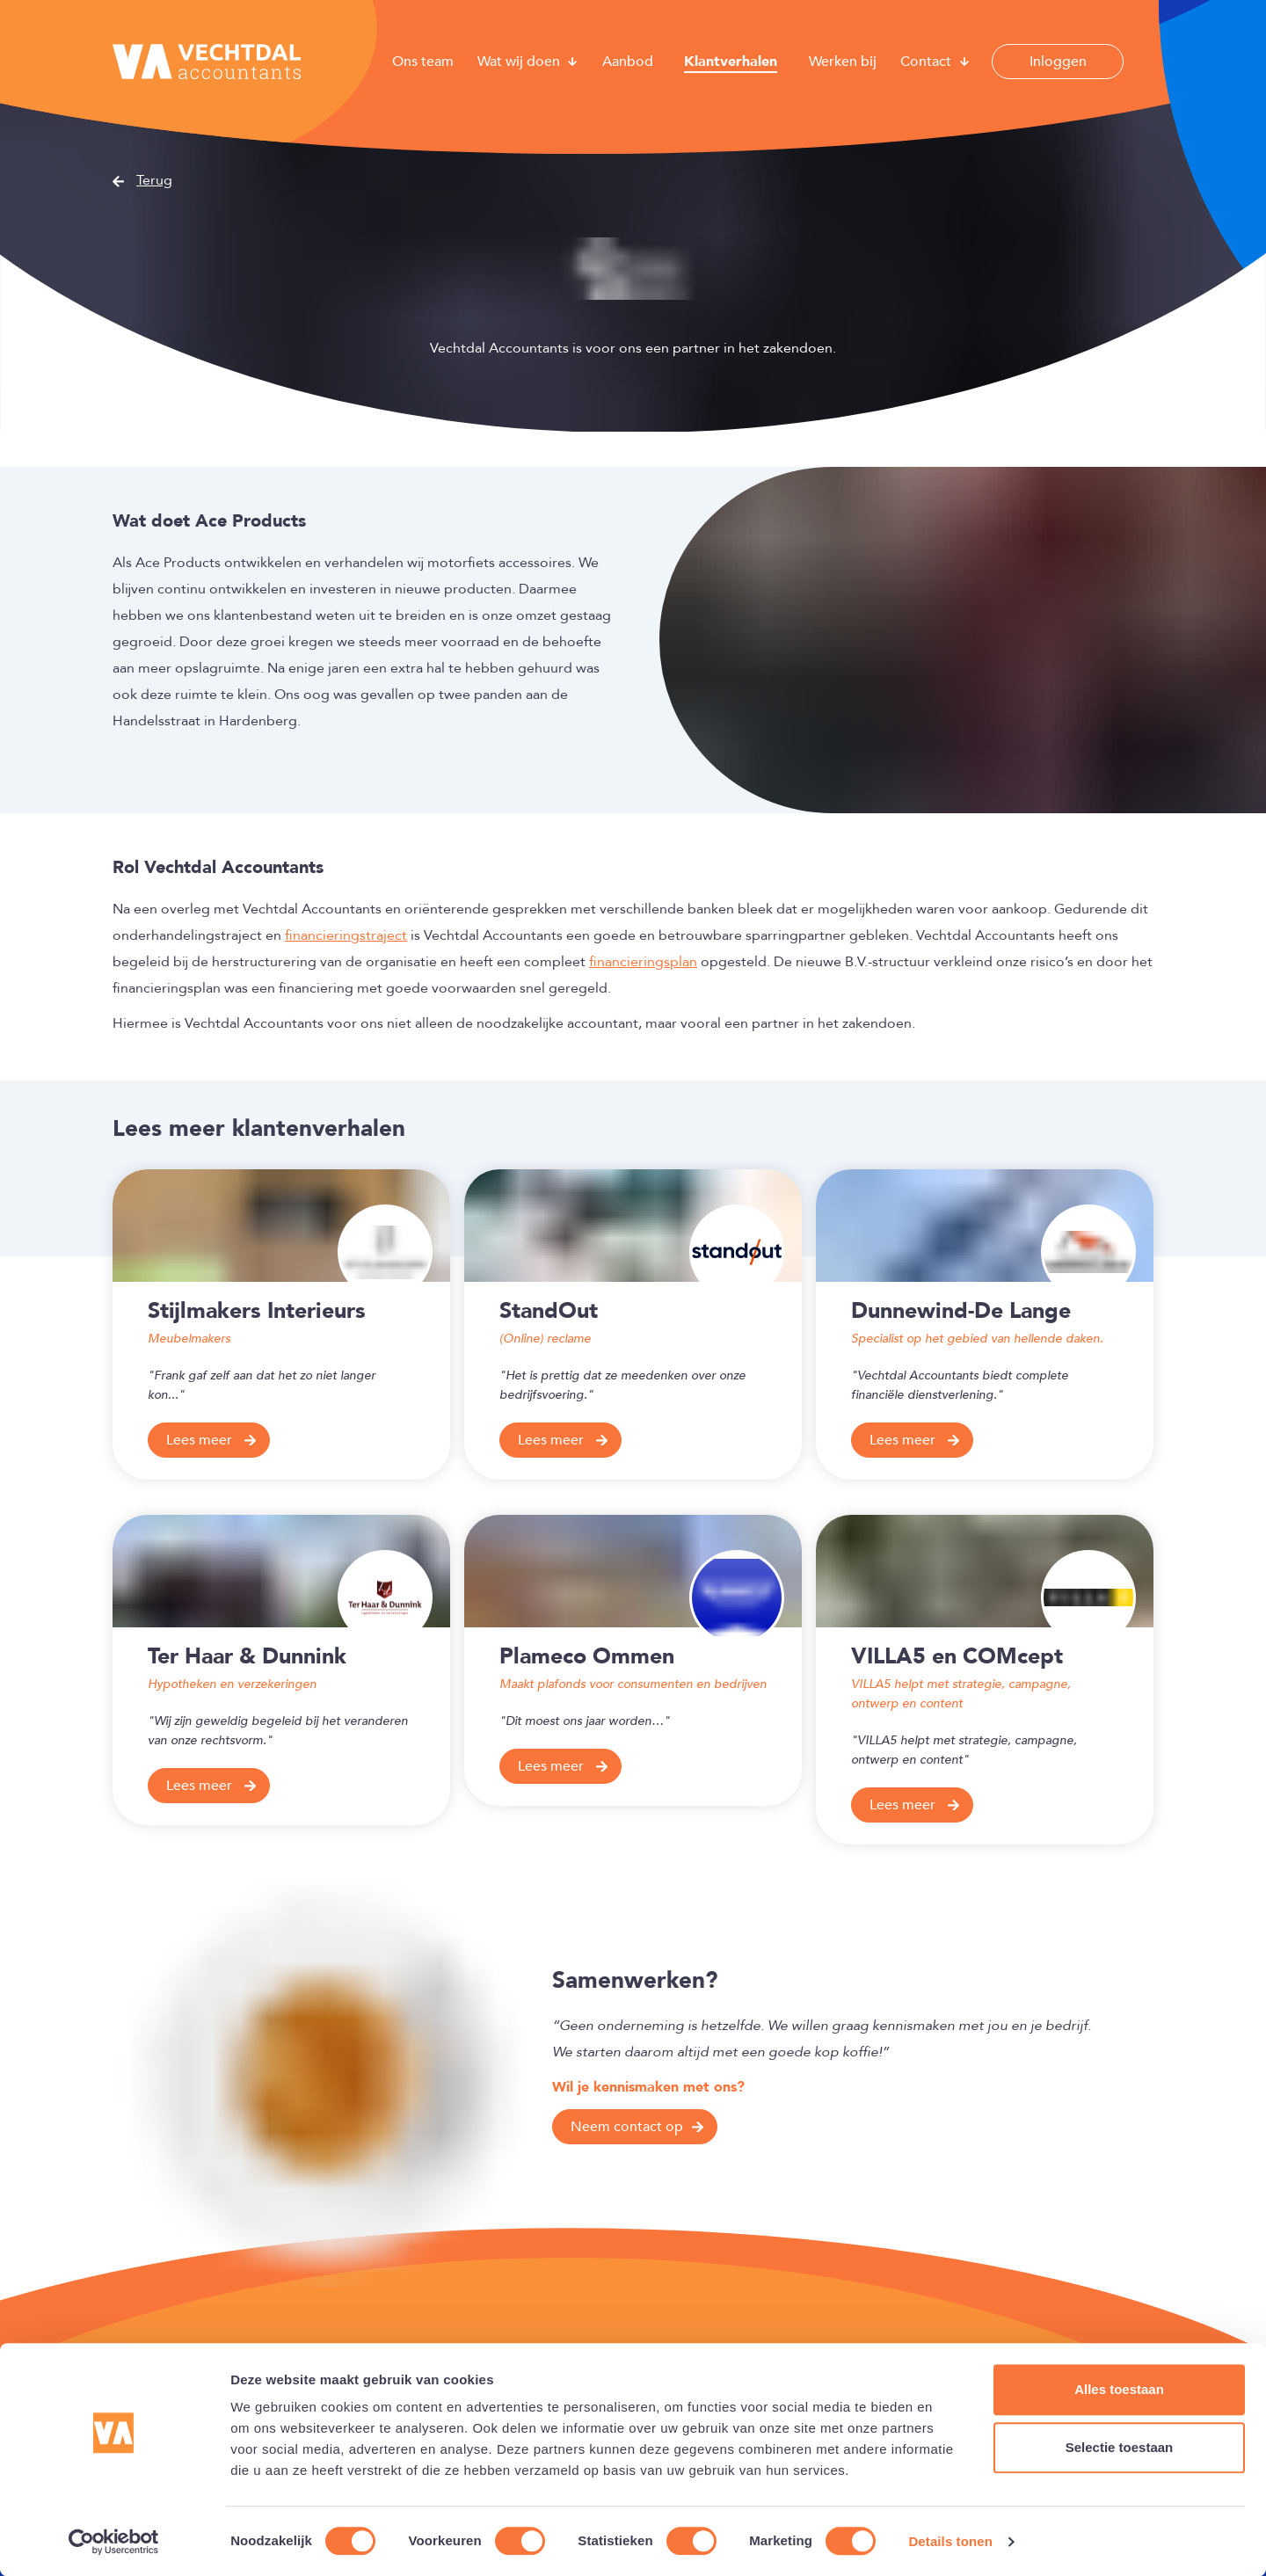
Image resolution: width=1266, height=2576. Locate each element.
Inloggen (1058, 61)
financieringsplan (643, 961)
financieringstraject (346, 935)
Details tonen (950, 2541)
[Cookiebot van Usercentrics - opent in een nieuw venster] (114, 2542)
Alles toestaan (1119, 2389)
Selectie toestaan (1120, 2447)
